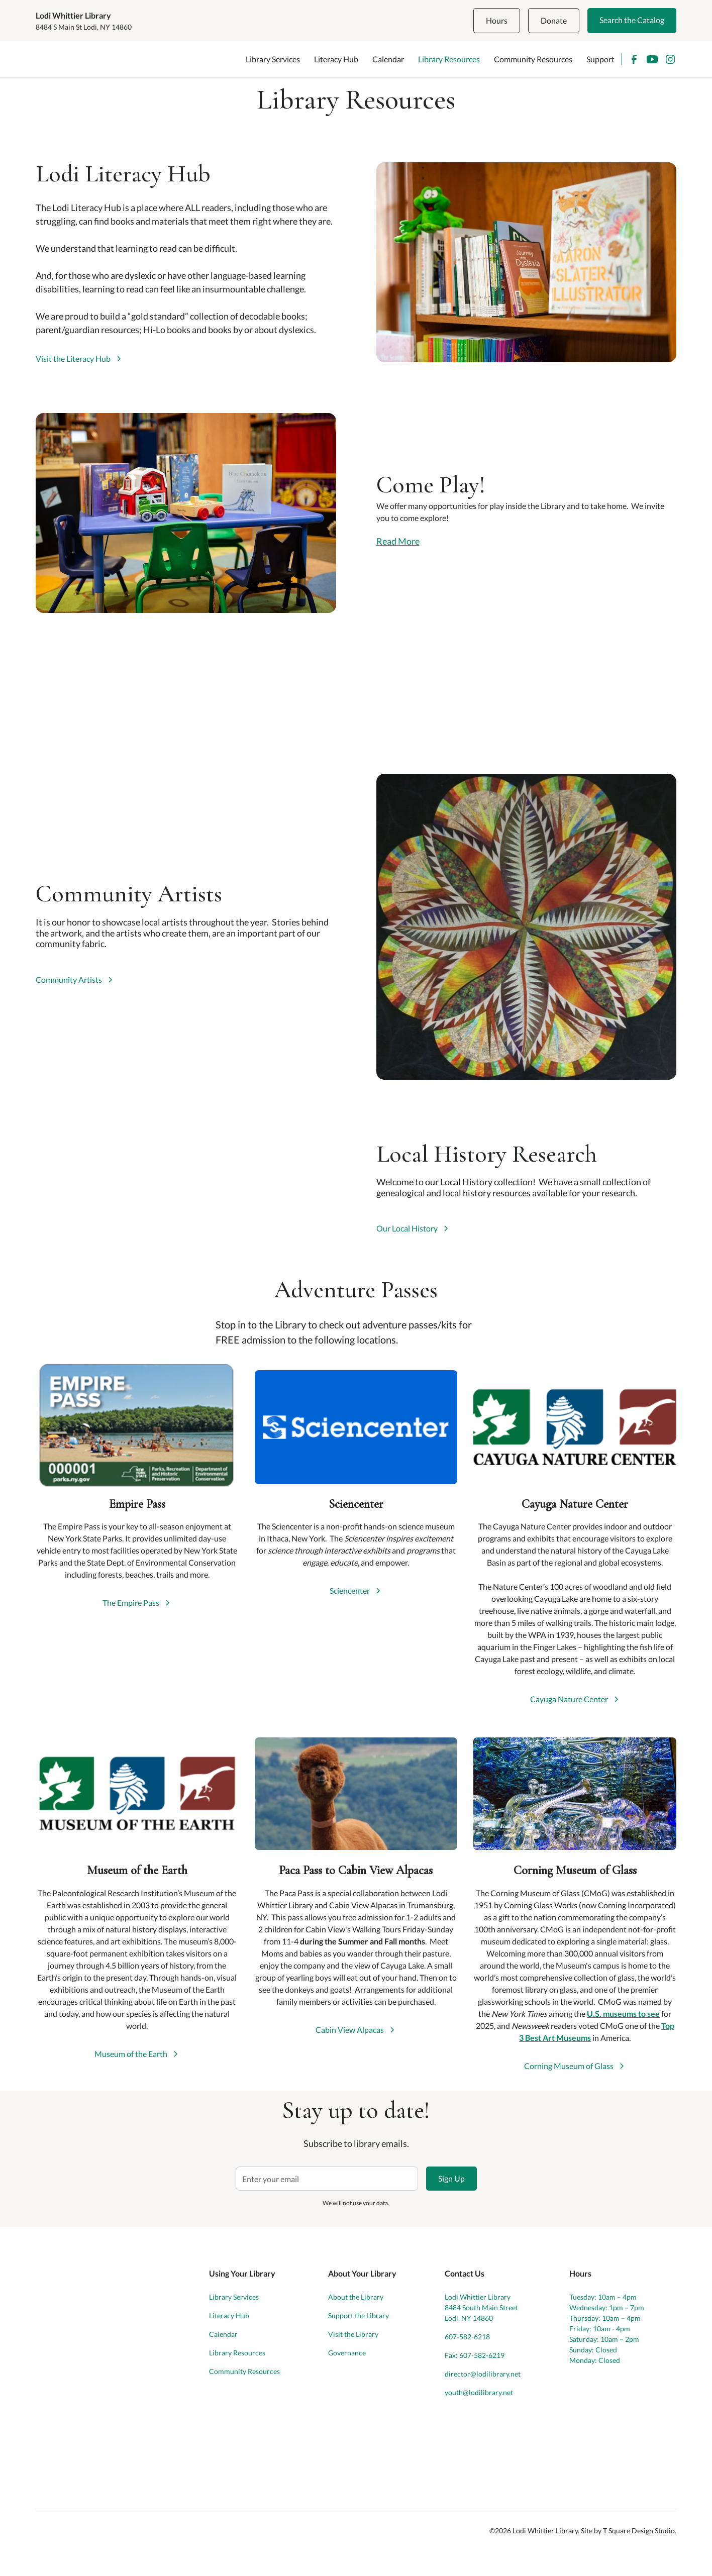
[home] (81, 59)
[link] (79, 359)
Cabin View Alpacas (350, 2030)
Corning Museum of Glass (569, 2066)
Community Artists (69, 980)
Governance (347, 2352)
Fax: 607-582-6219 (474, 2355)
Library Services (273, 59)
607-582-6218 (467, 2336)
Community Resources (533, 59)
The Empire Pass (131, 1603)
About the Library (355, 2297)
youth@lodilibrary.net (479, 2392)
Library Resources (449, 59)
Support (600, 59)
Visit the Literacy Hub (73, 359)
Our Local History (407, 1228)
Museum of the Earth (130, 2054)
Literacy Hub (336, 59)
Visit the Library (353, 2334)
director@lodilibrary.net (483, 2373)
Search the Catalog (631, 20)
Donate (554, 20)
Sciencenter (350, 1591)
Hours (496, 20)
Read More (398, 541)
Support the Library (358, 2315)
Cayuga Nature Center (569, 1699)
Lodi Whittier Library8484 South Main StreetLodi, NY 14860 (481, 2307)
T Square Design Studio (639, 2530)
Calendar (388, 59)
